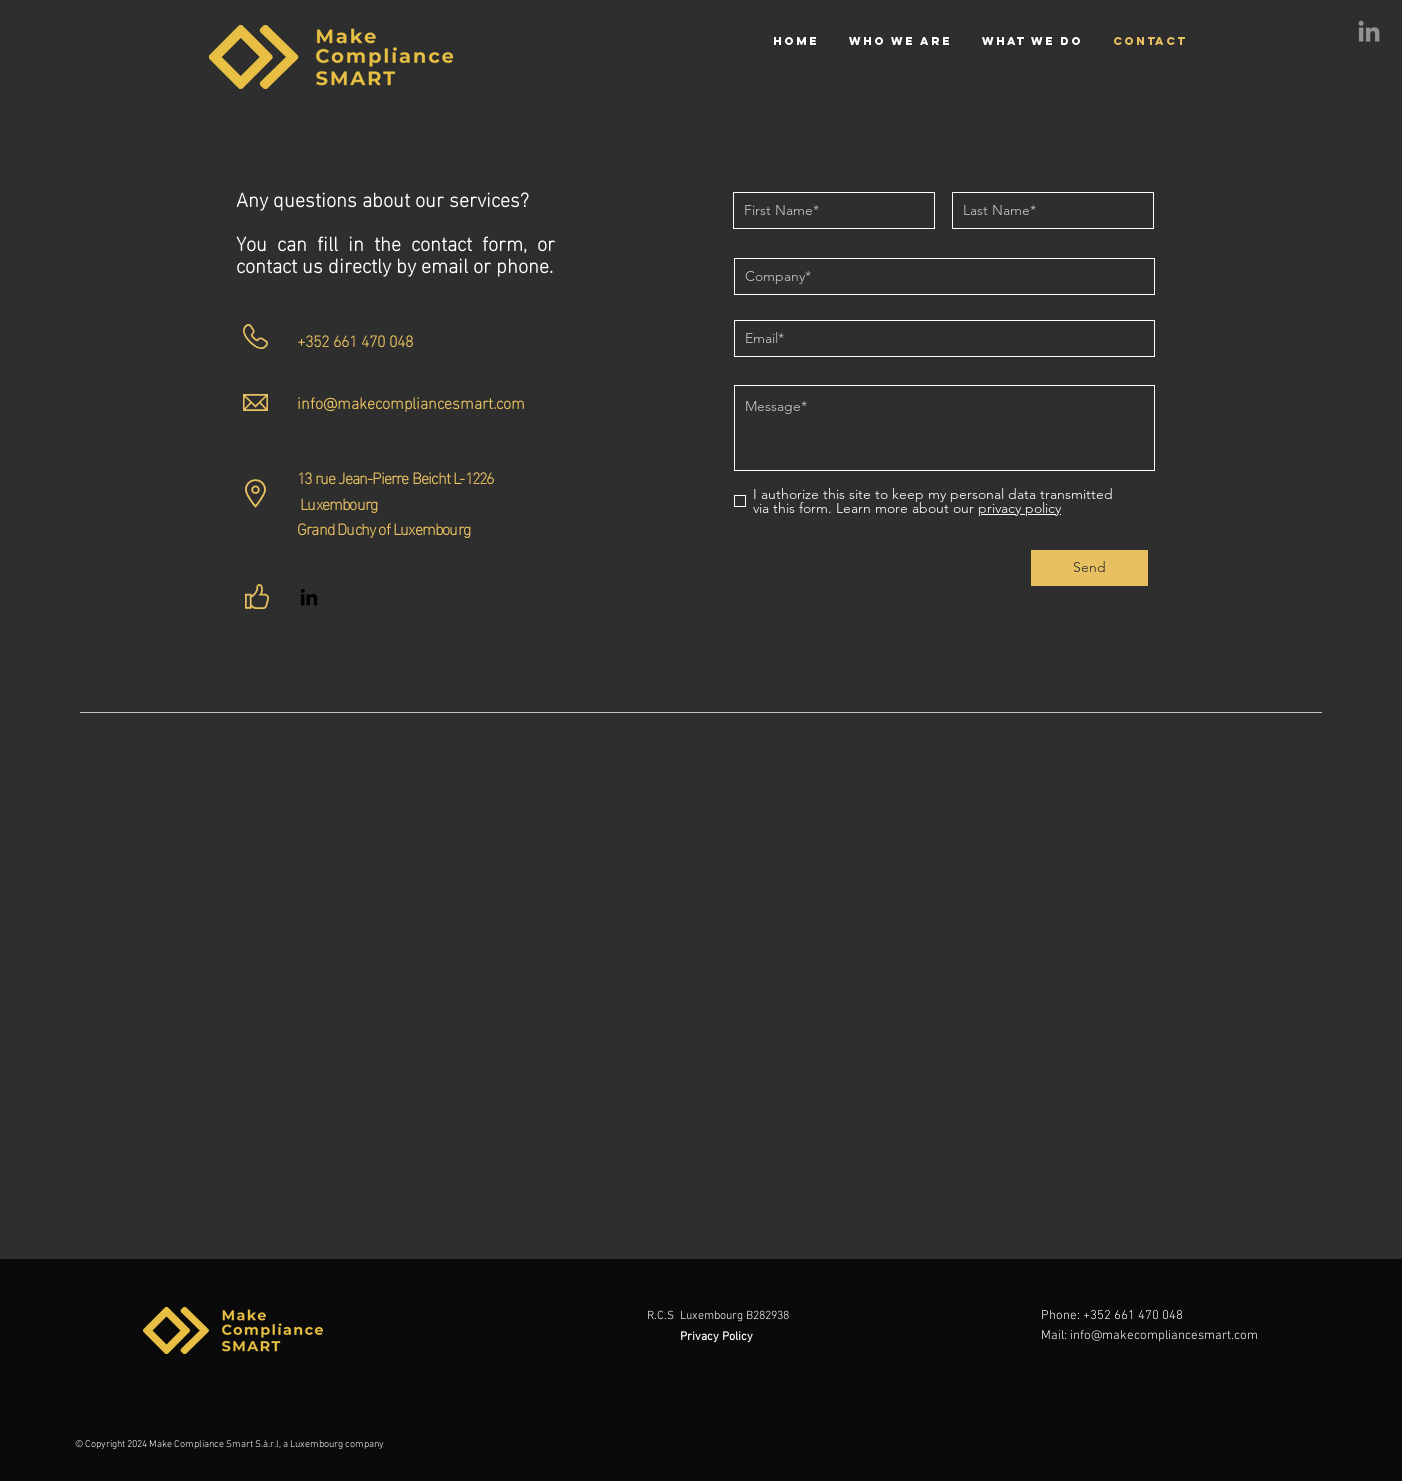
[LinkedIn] (1369, 33)
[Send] (1089, 568)
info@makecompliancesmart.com (411, 401)
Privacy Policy (718, 1337)
